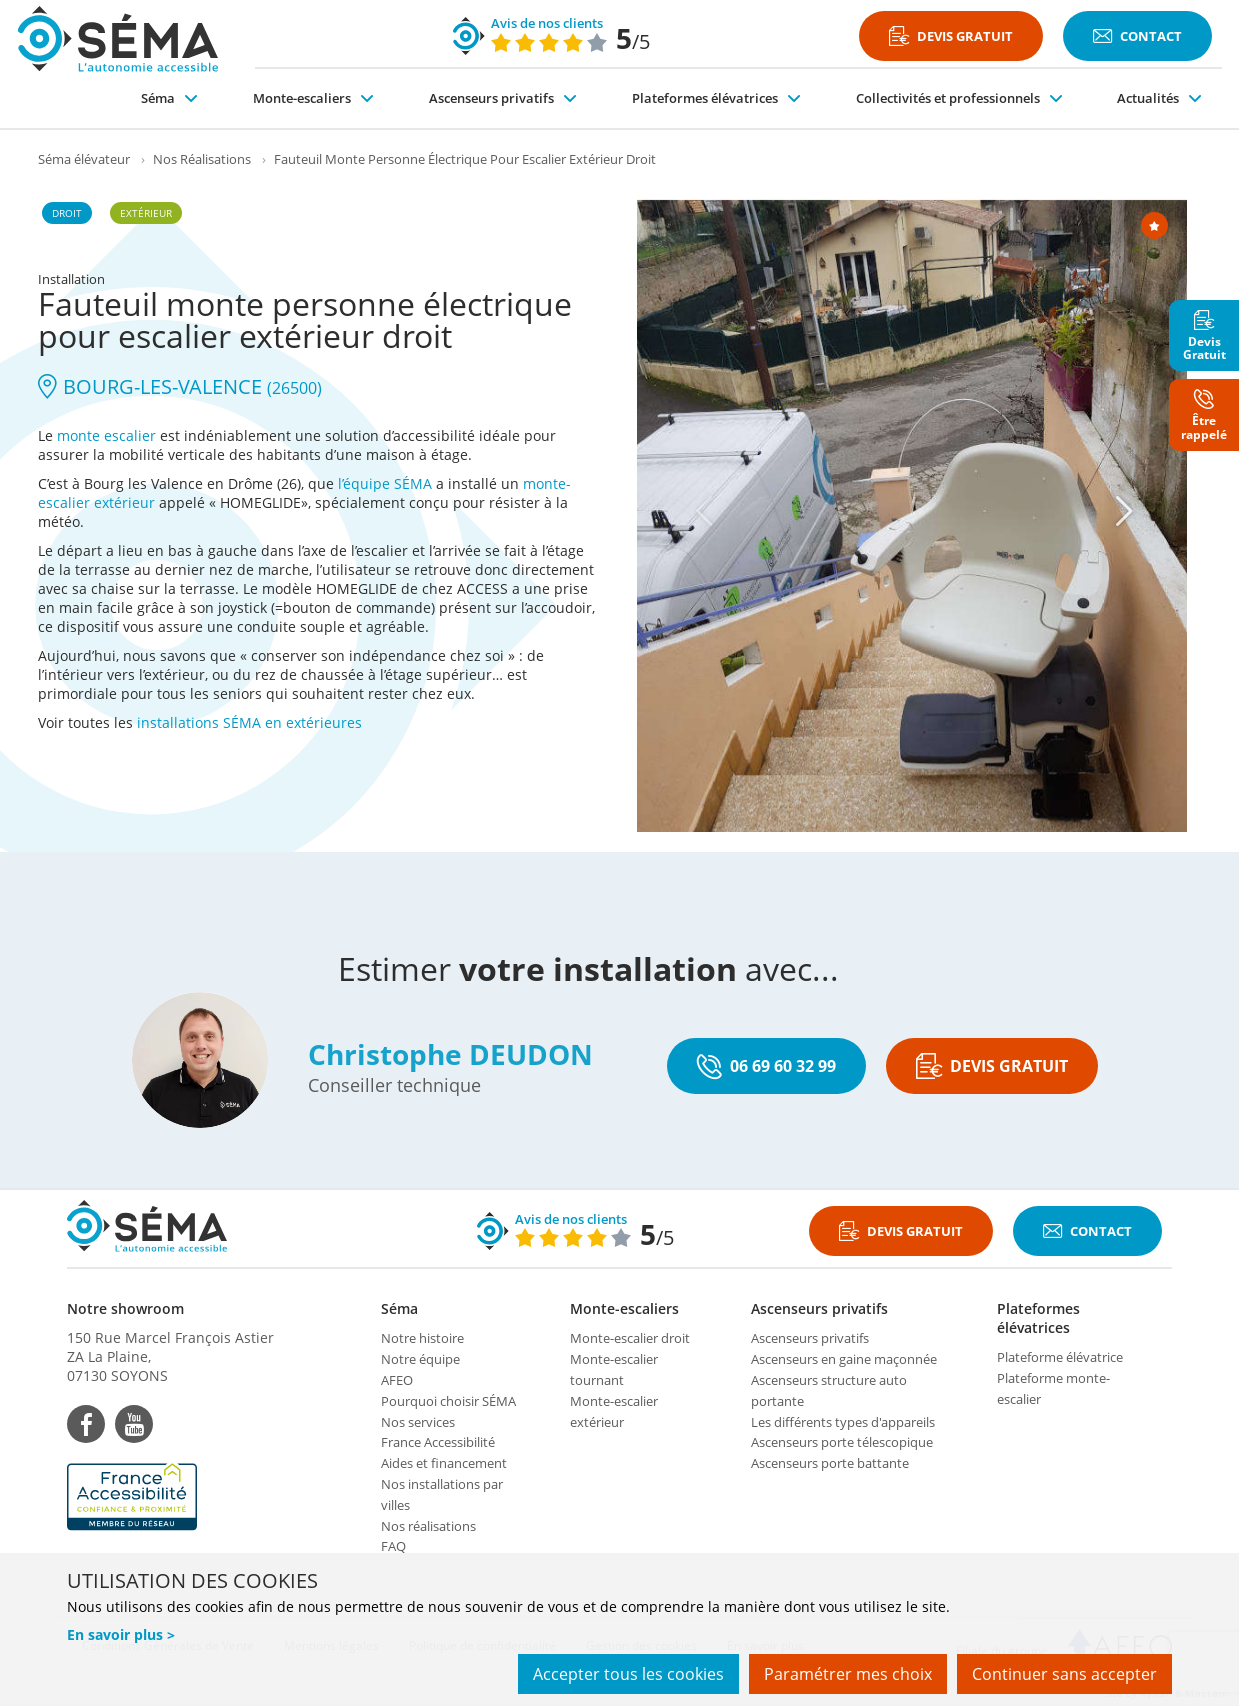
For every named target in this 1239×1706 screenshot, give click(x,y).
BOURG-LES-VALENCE (180, 386)
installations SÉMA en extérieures (249, 722)
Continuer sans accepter (1064, 1674)
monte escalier (106, 435)
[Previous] (704, 511)
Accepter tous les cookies (628, 1674)
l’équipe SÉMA (385, 483)
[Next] (1124, 511)
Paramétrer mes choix (848, 1674)
